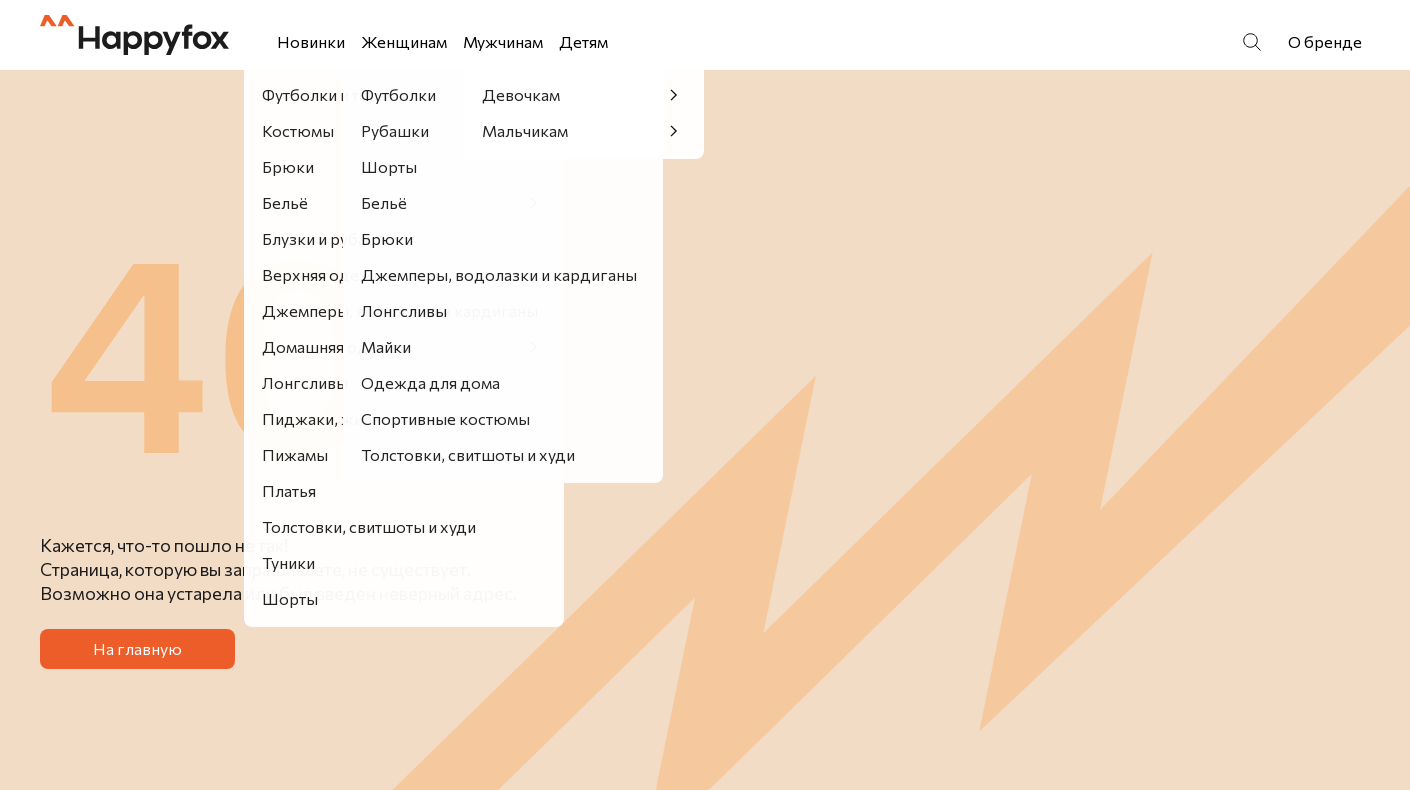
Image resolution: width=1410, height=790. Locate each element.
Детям (583, 41)
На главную (137, 648)
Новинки (311, 41)
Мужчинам (503, 41)
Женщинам (404, 41)
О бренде (1325, 41)
